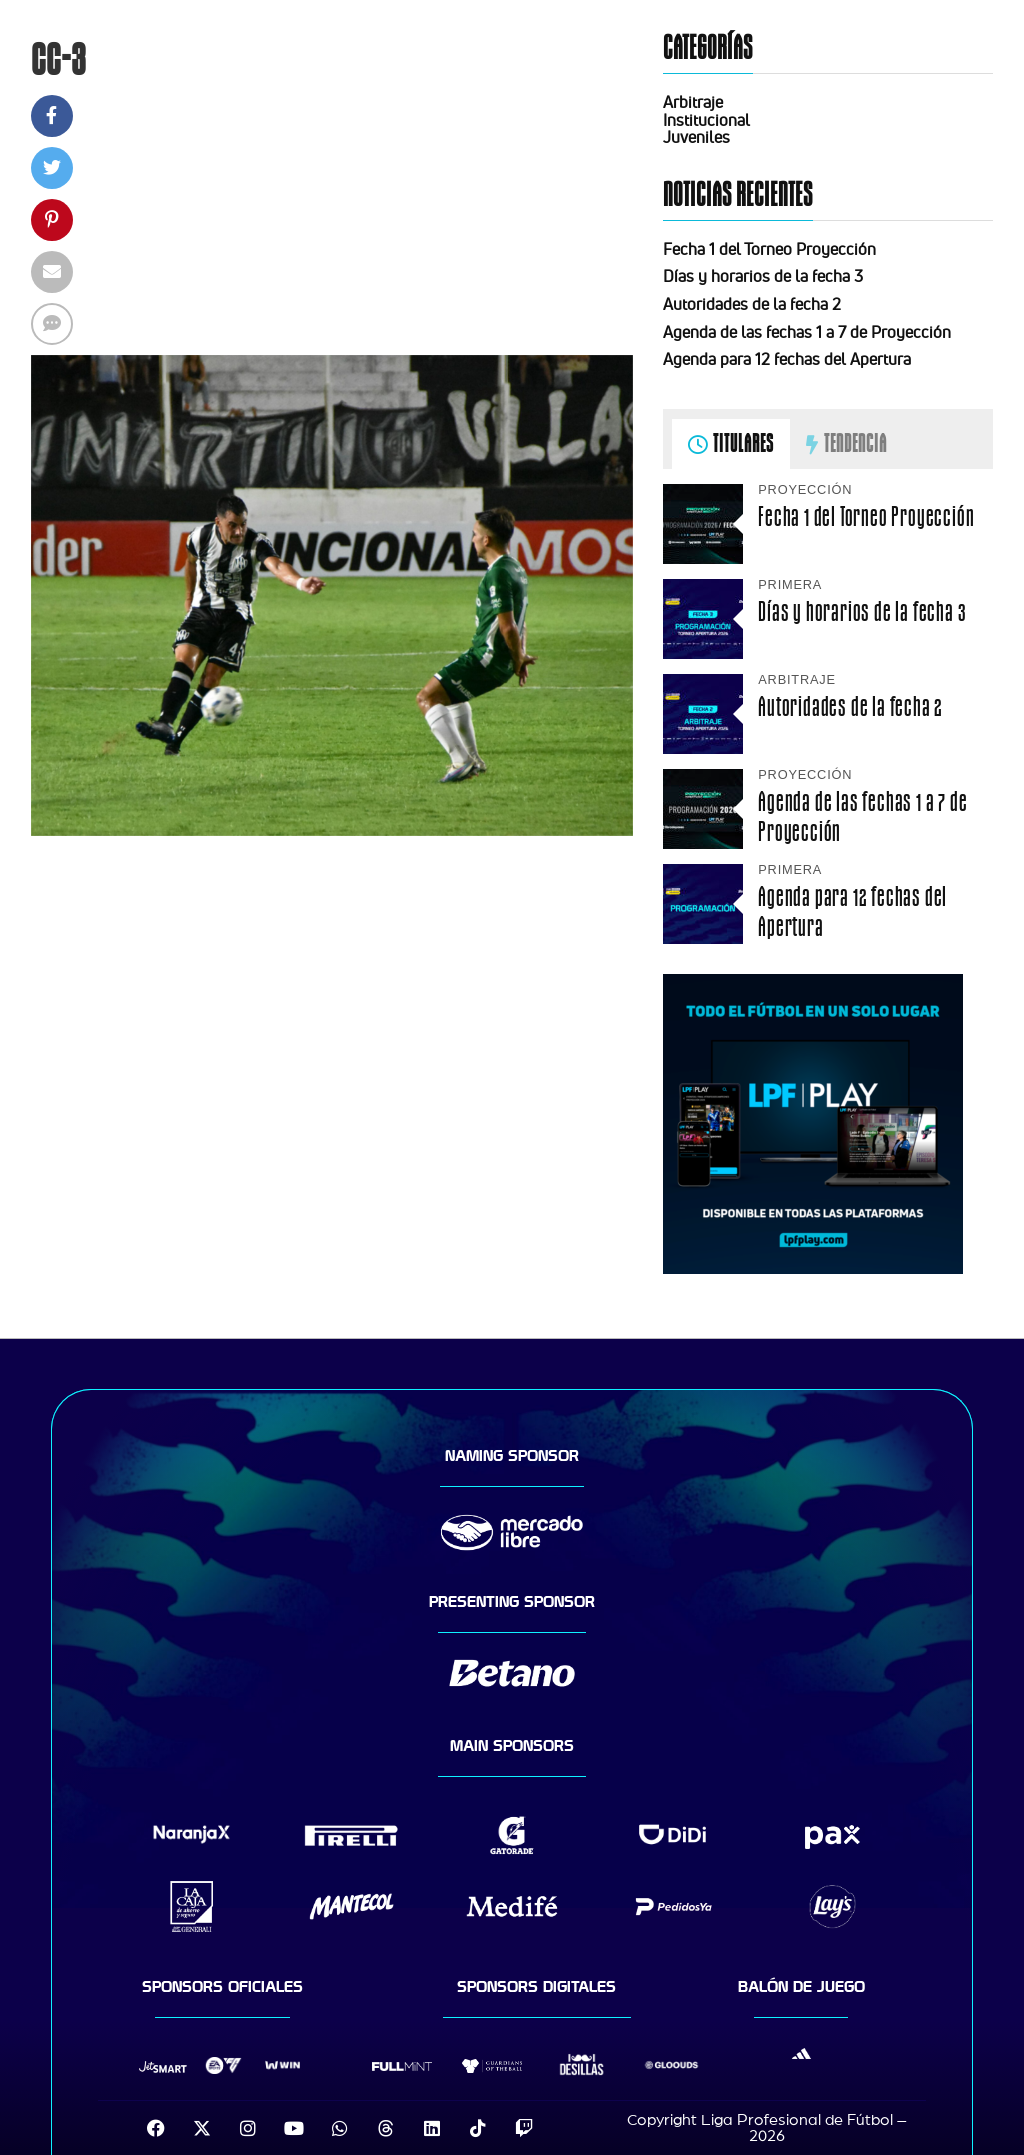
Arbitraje (693, 102)
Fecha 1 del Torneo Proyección (769, 249)
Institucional (706, 120)
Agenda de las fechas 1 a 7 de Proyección (807, 332)
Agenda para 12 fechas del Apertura (787, 359)
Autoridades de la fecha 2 (752, 304)
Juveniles (696, 137)
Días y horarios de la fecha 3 (763, 276)
